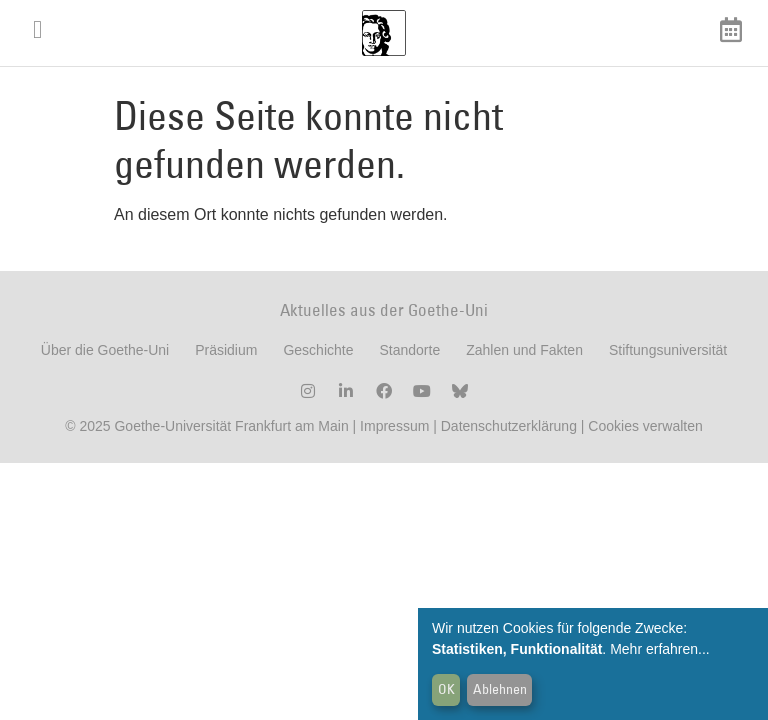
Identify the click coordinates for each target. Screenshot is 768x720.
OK (446, 689)
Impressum (392, 441)
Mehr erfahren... (660, 649)
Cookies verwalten (645, 441)
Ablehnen (500, 689)
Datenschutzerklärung (509, 441)
